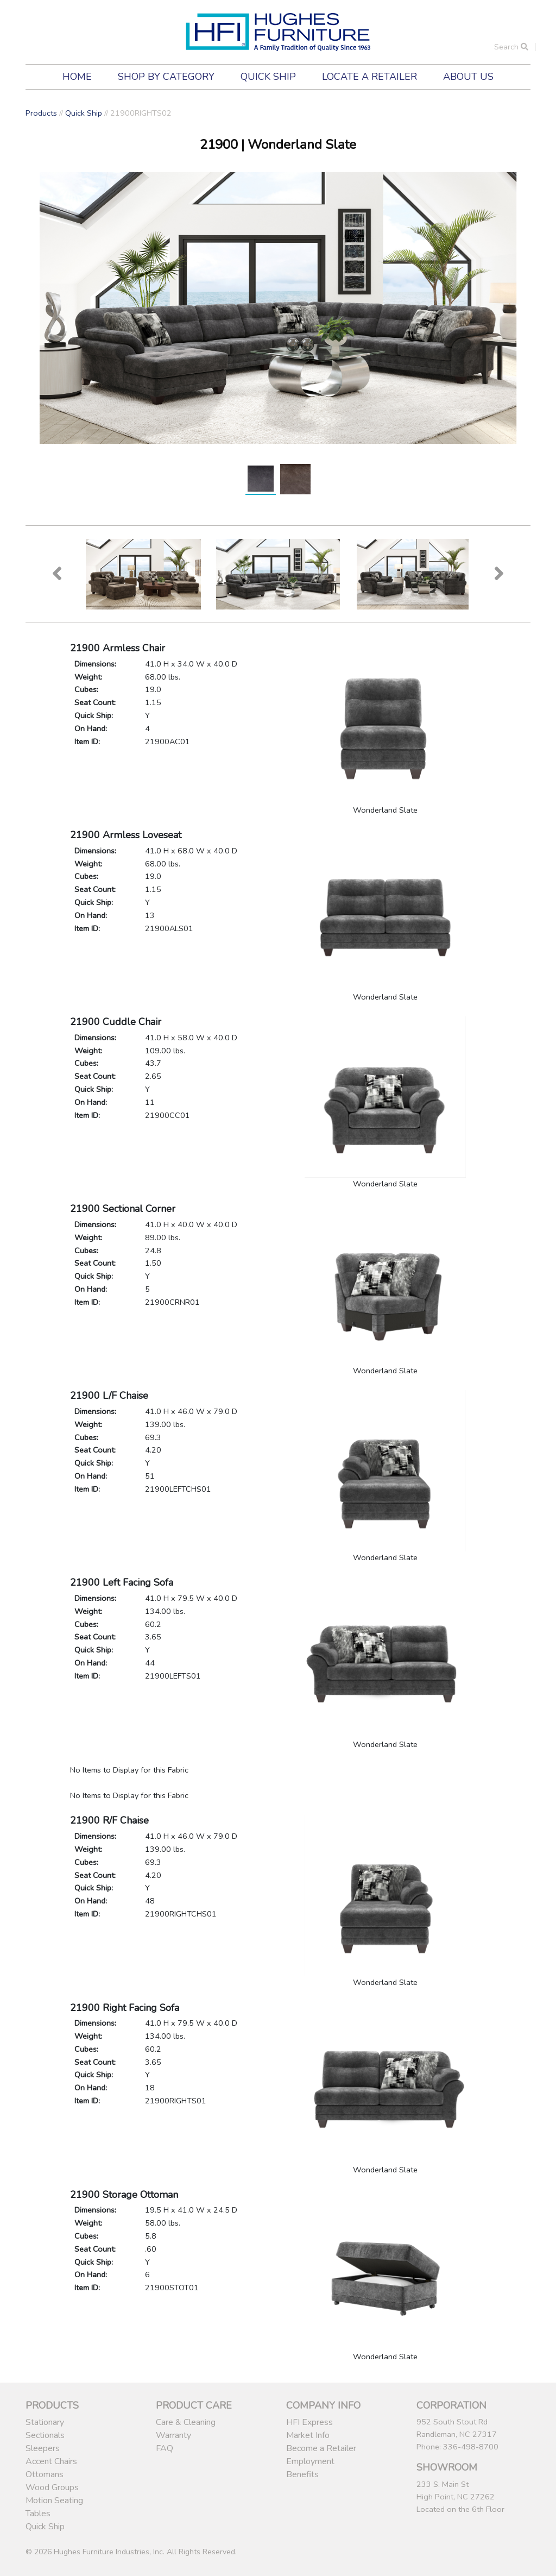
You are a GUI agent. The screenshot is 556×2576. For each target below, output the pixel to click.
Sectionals (45, 2435)
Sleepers (43, 2448)
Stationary (45, 2422)
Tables (38, 2514)
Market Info (308, 2435)
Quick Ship (268, 76)
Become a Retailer (321, 2448)
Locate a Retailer (369, 76)
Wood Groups (52, 2487)
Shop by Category (166, 76)
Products (41, 113)
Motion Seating (54, 2500)
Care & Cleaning (186, 2422)
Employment (310, 2461)
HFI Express (309, 2422)
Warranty (173, 2435)
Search (511, 47)
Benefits (302, 2474)
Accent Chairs (51, 2461)
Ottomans (45, 2474)
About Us (468, 76)
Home (77, 76)
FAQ (164, 2448)
